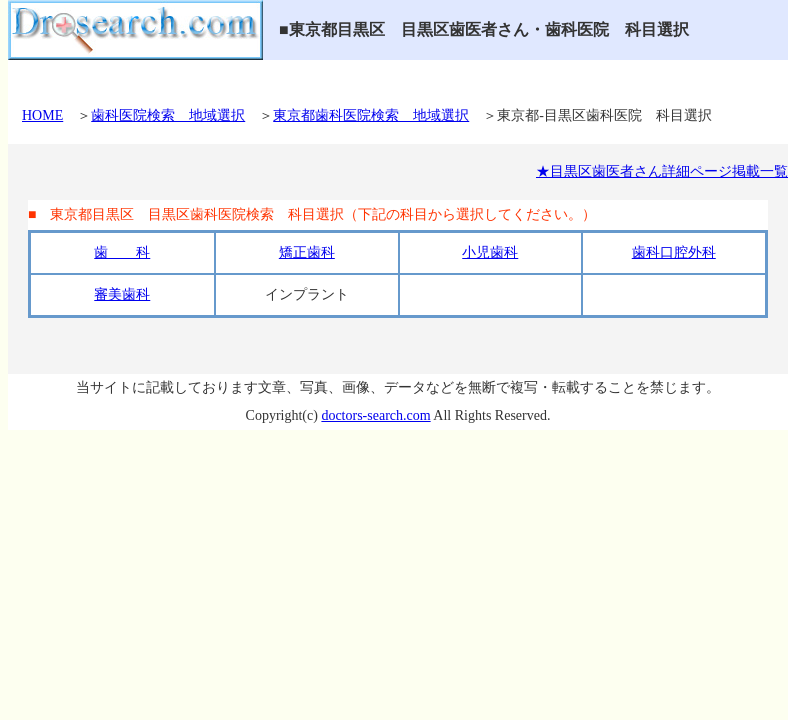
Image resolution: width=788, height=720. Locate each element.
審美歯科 (122, 294)
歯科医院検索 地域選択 (168, 115)
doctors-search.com (375, 415)
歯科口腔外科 (674, 252)
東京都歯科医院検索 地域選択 (371, 115)
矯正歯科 (307, 252)
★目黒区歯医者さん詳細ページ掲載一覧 (662, 171)
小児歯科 (490, 252)
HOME (42, 115)
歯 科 (122, 252)
